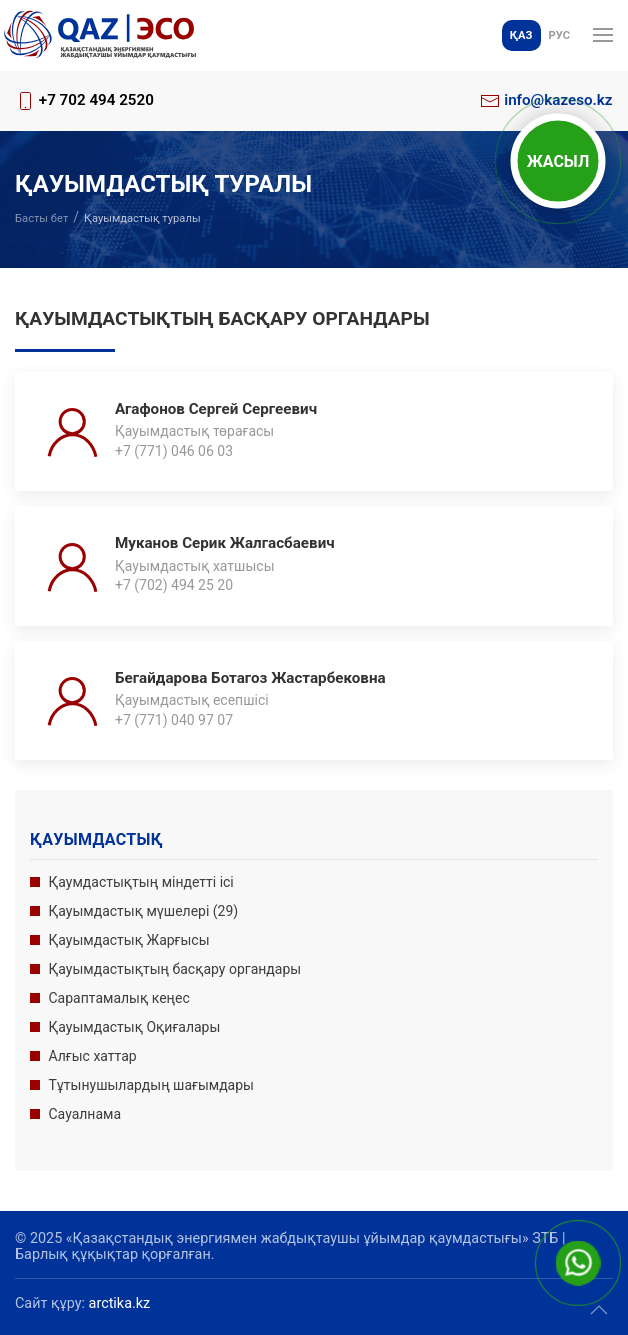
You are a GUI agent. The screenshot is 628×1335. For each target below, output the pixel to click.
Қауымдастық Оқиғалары (135, 1027)
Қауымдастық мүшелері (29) (144, 911)
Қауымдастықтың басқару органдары (175, 969)
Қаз (521, 35)
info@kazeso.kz (558, 100)
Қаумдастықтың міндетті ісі (141, 882)
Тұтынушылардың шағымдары (151, 1085)
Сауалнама (85, 1114)
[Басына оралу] (100, 35)
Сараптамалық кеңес (119, 998)
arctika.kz (120, 1303)
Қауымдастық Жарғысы (129, 940)
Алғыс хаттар (93, 1056)
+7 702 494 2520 (96, 100)
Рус (559, 35)
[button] (603, 35)
